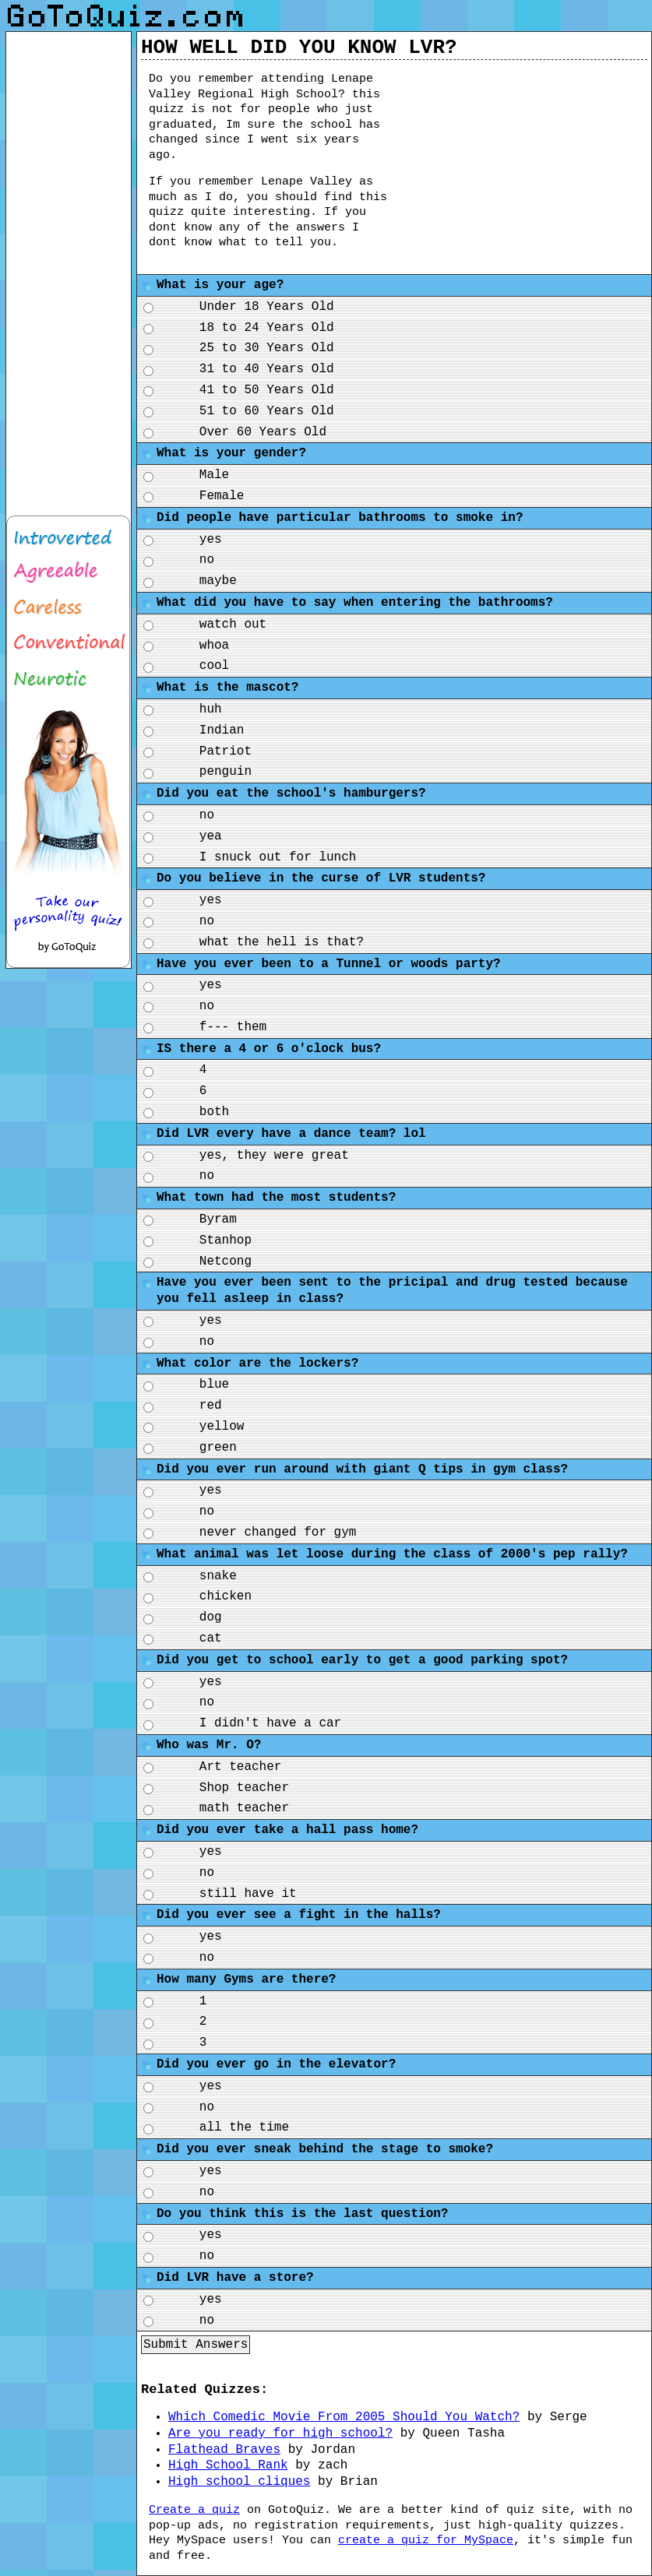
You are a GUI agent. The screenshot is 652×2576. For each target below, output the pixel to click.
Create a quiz (194, 2510)
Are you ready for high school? (280, 2433)
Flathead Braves (224, 2450)
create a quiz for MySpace (425, 2540)
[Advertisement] (531, 164)
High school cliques (239, 2482)
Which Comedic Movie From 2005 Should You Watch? (344, 2417)
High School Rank (228, 2465)
